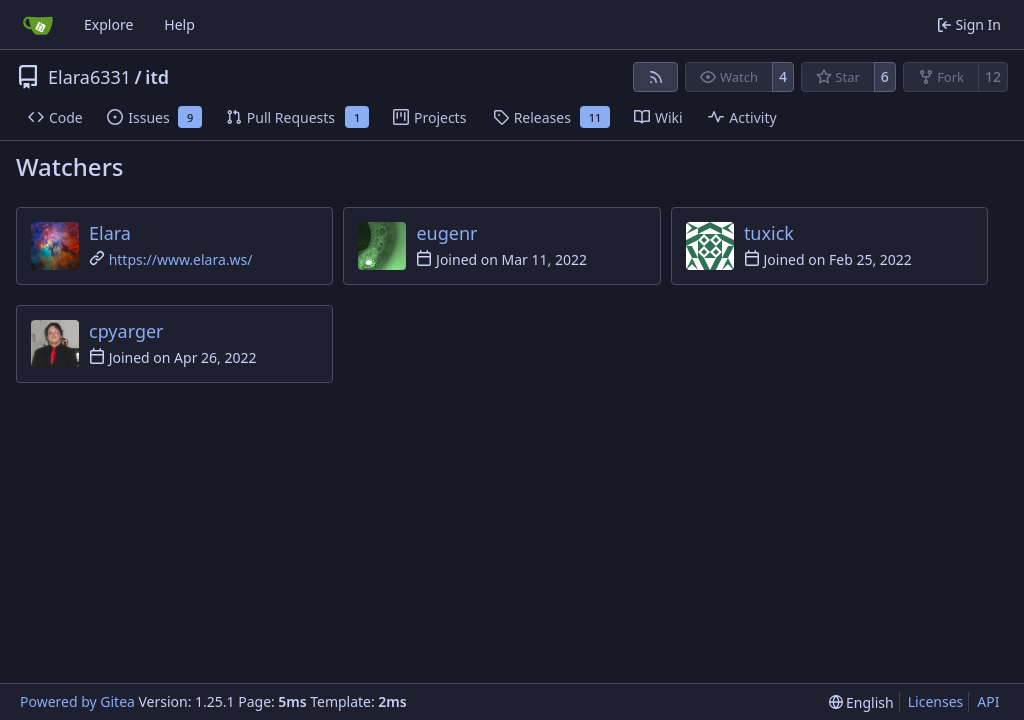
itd (157, 77)
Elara (110, 233)
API (988, 701)
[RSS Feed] (656, 77)
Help (179, 24)
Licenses (936, 701)
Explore (108, 24)
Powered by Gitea (77, 701)
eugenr (446, 233)
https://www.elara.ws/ (181, 259)
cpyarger (126, 331)
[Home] (38, 25)
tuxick (769, 233)
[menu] (861, 702)
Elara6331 (89, 77)
